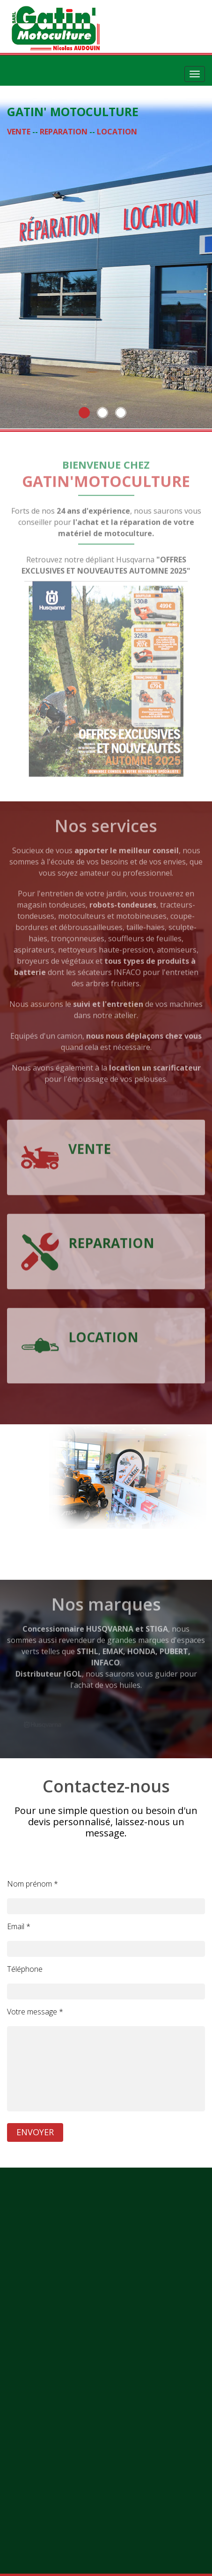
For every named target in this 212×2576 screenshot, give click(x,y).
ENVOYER (35, 2132)
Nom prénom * (32, 1884)
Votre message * (35, 2011)
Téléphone (25, 1969)
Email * (18, 1926)
